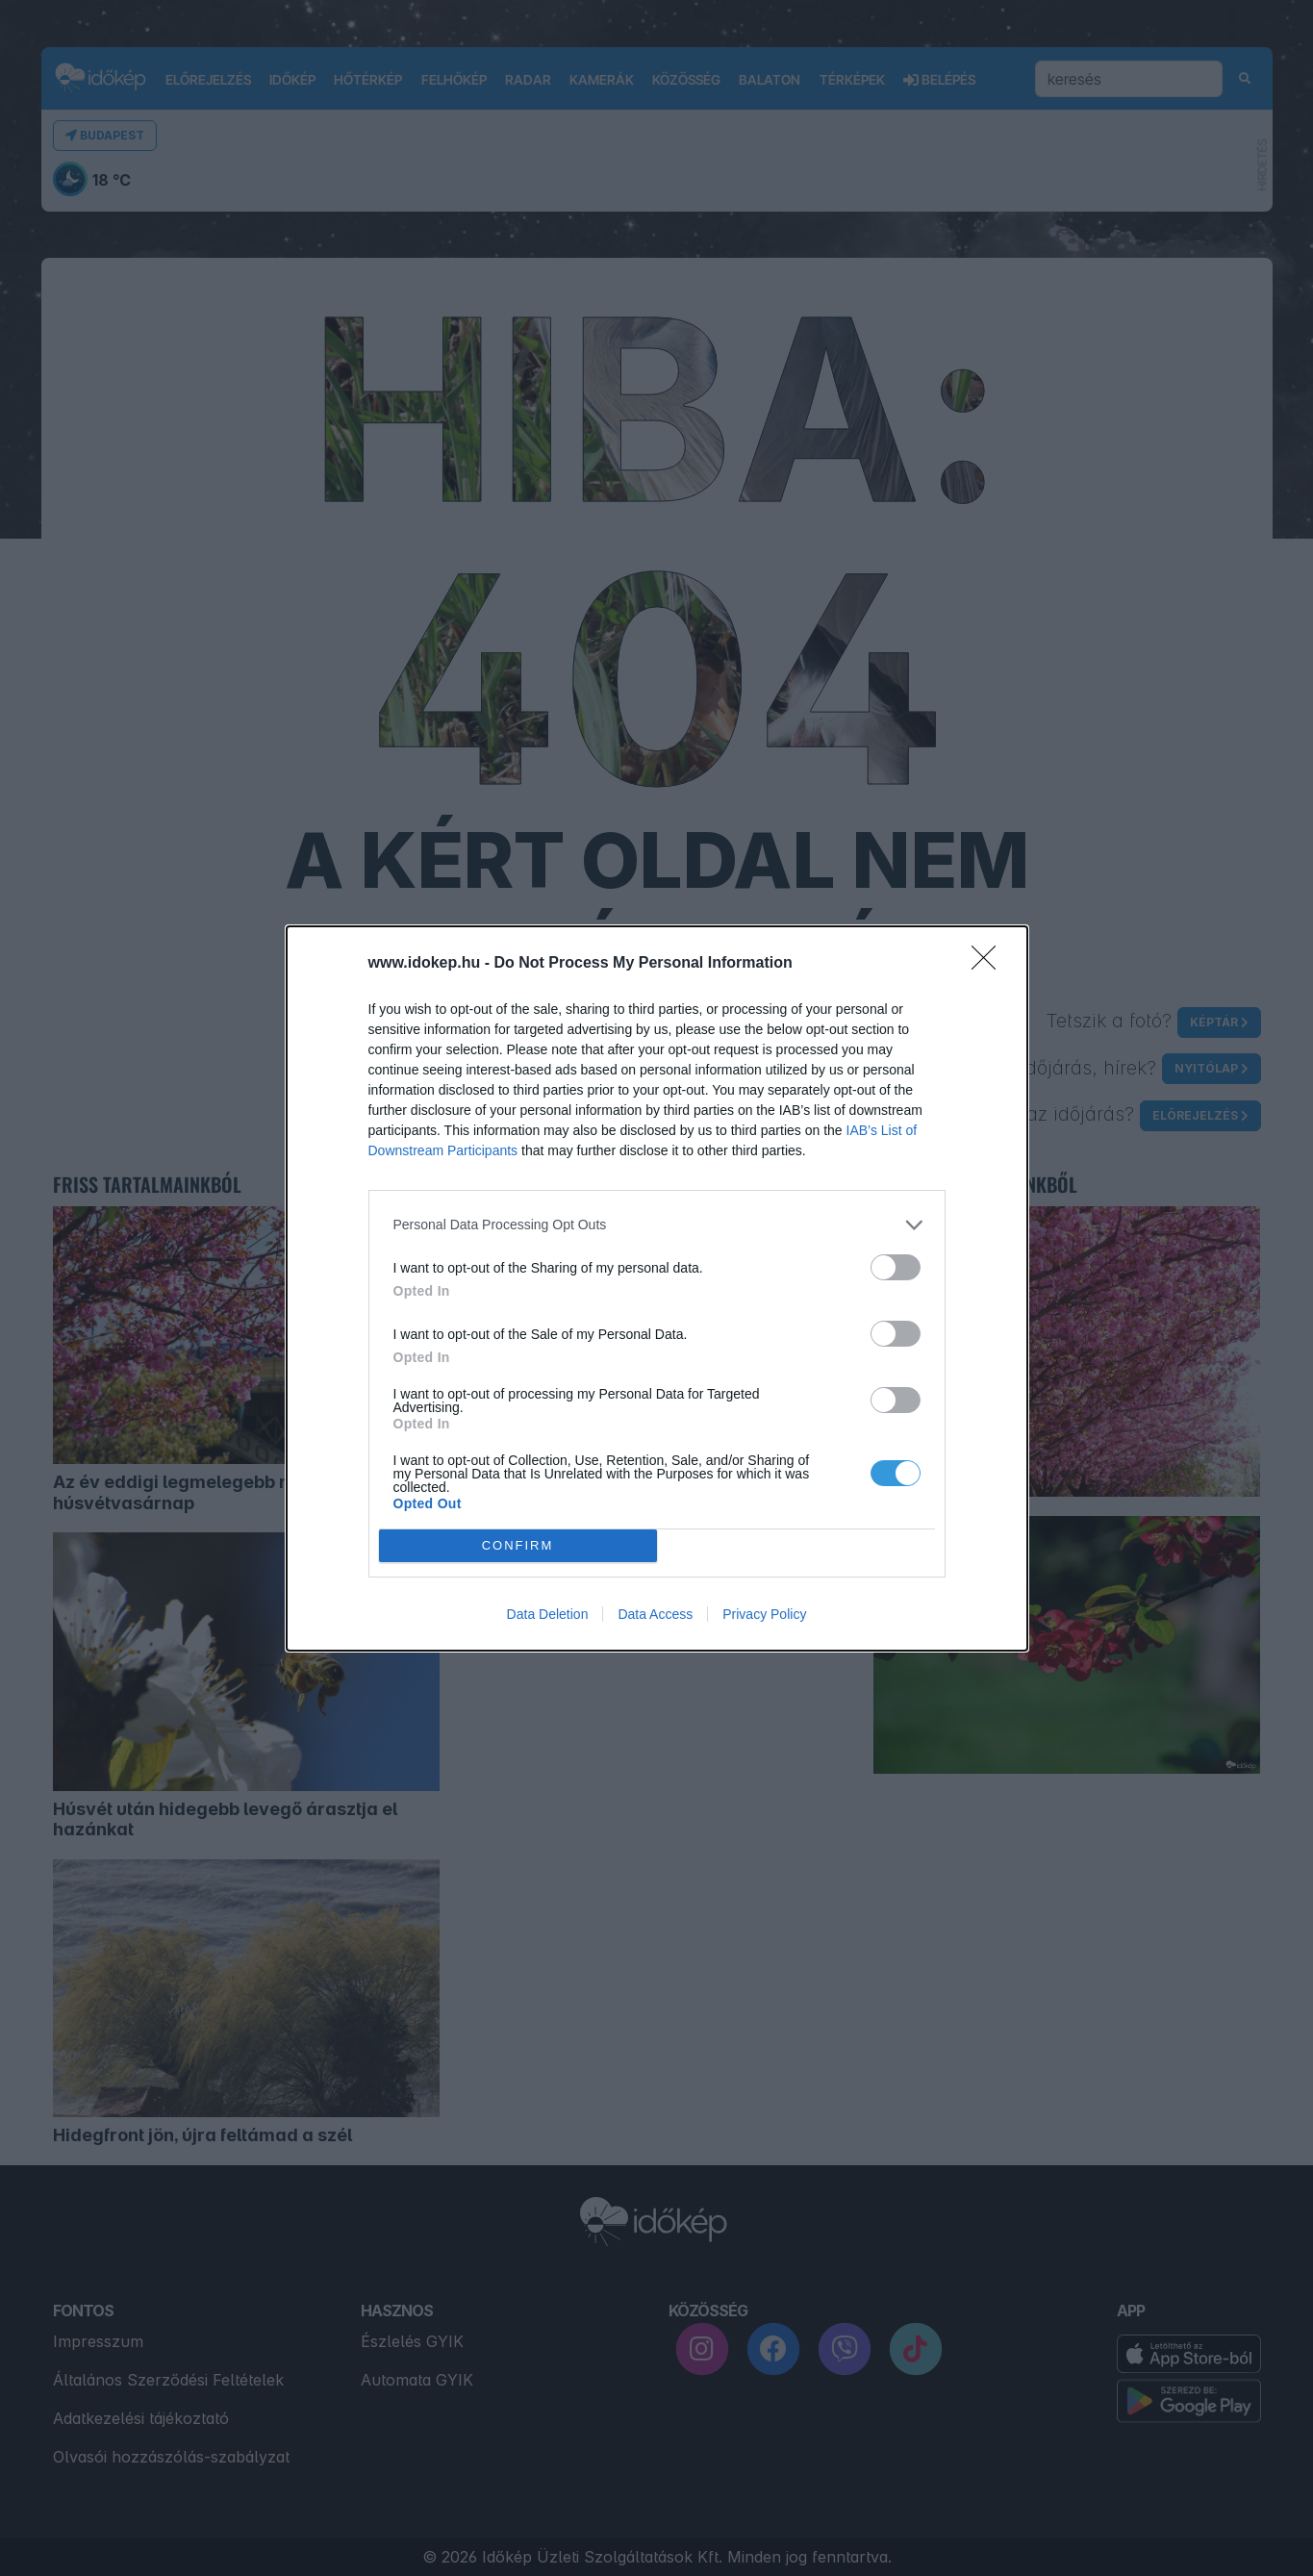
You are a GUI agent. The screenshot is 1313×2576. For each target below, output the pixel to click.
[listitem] (657, 1225)
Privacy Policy (764, 1614)
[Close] (990, 964)
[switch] (896, 1267)
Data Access (655, 1614)
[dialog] (657, 1288)
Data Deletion (548, 1614)
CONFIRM (518, 1545)
